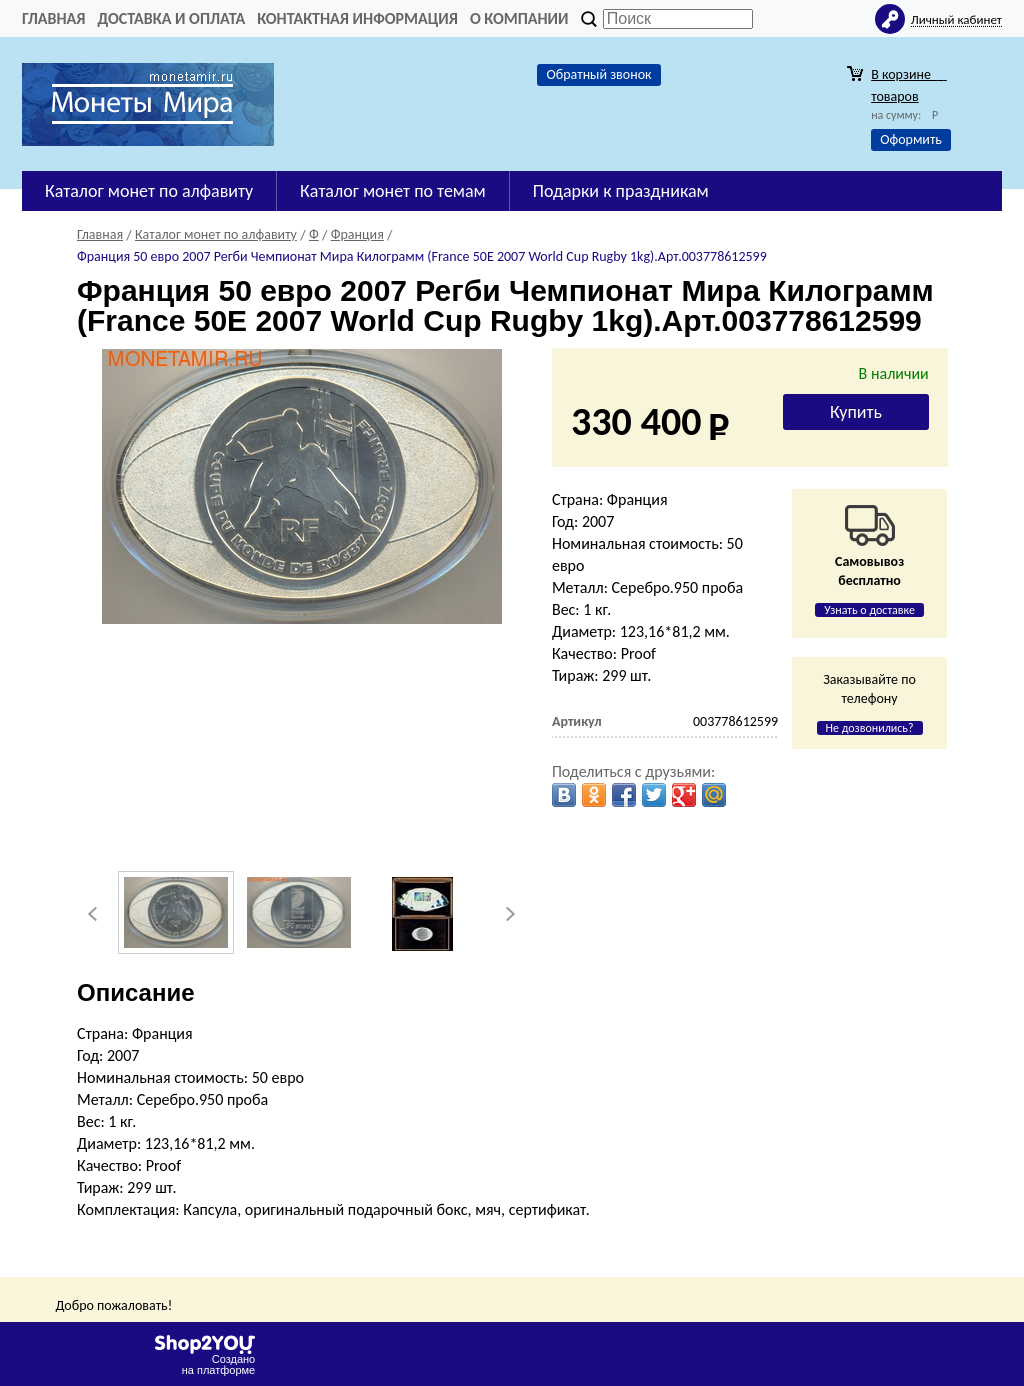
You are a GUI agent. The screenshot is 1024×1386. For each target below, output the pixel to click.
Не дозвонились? (870, 728)
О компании (519, 18)
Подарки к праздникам (621, 191)
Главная (53, 18)
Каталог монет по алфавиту (149, 191)
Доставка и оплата (171, 18)
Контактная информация (357, 18)
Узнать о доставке (869, 610)
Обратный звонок (598, 74)
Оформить (911, 139)
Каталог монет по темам (393, 191)
